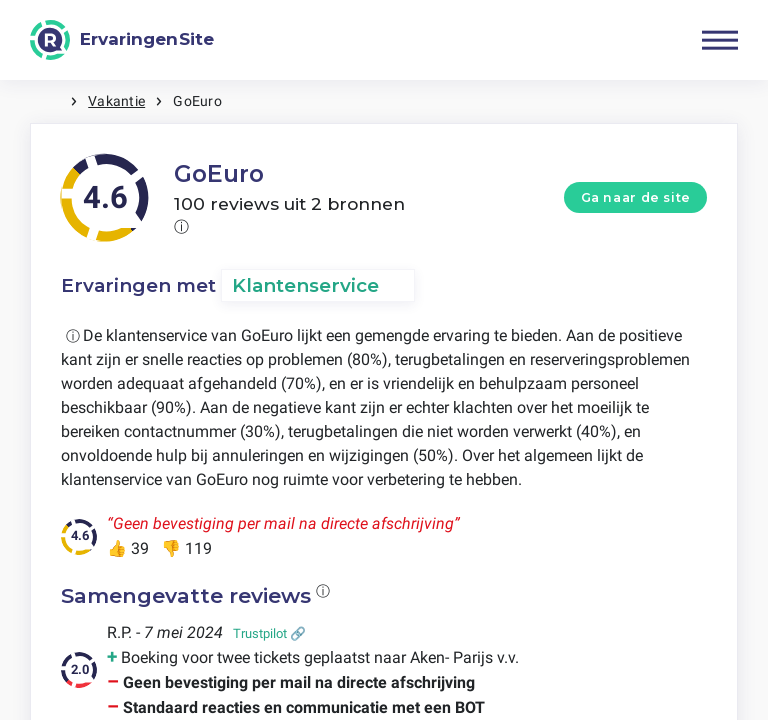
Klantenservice (305, 285)
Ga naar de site (636, 197)
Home (50, 101)
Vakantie (116, 101)
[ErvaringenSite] (122, 40)
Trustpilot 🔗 (269, 633)
